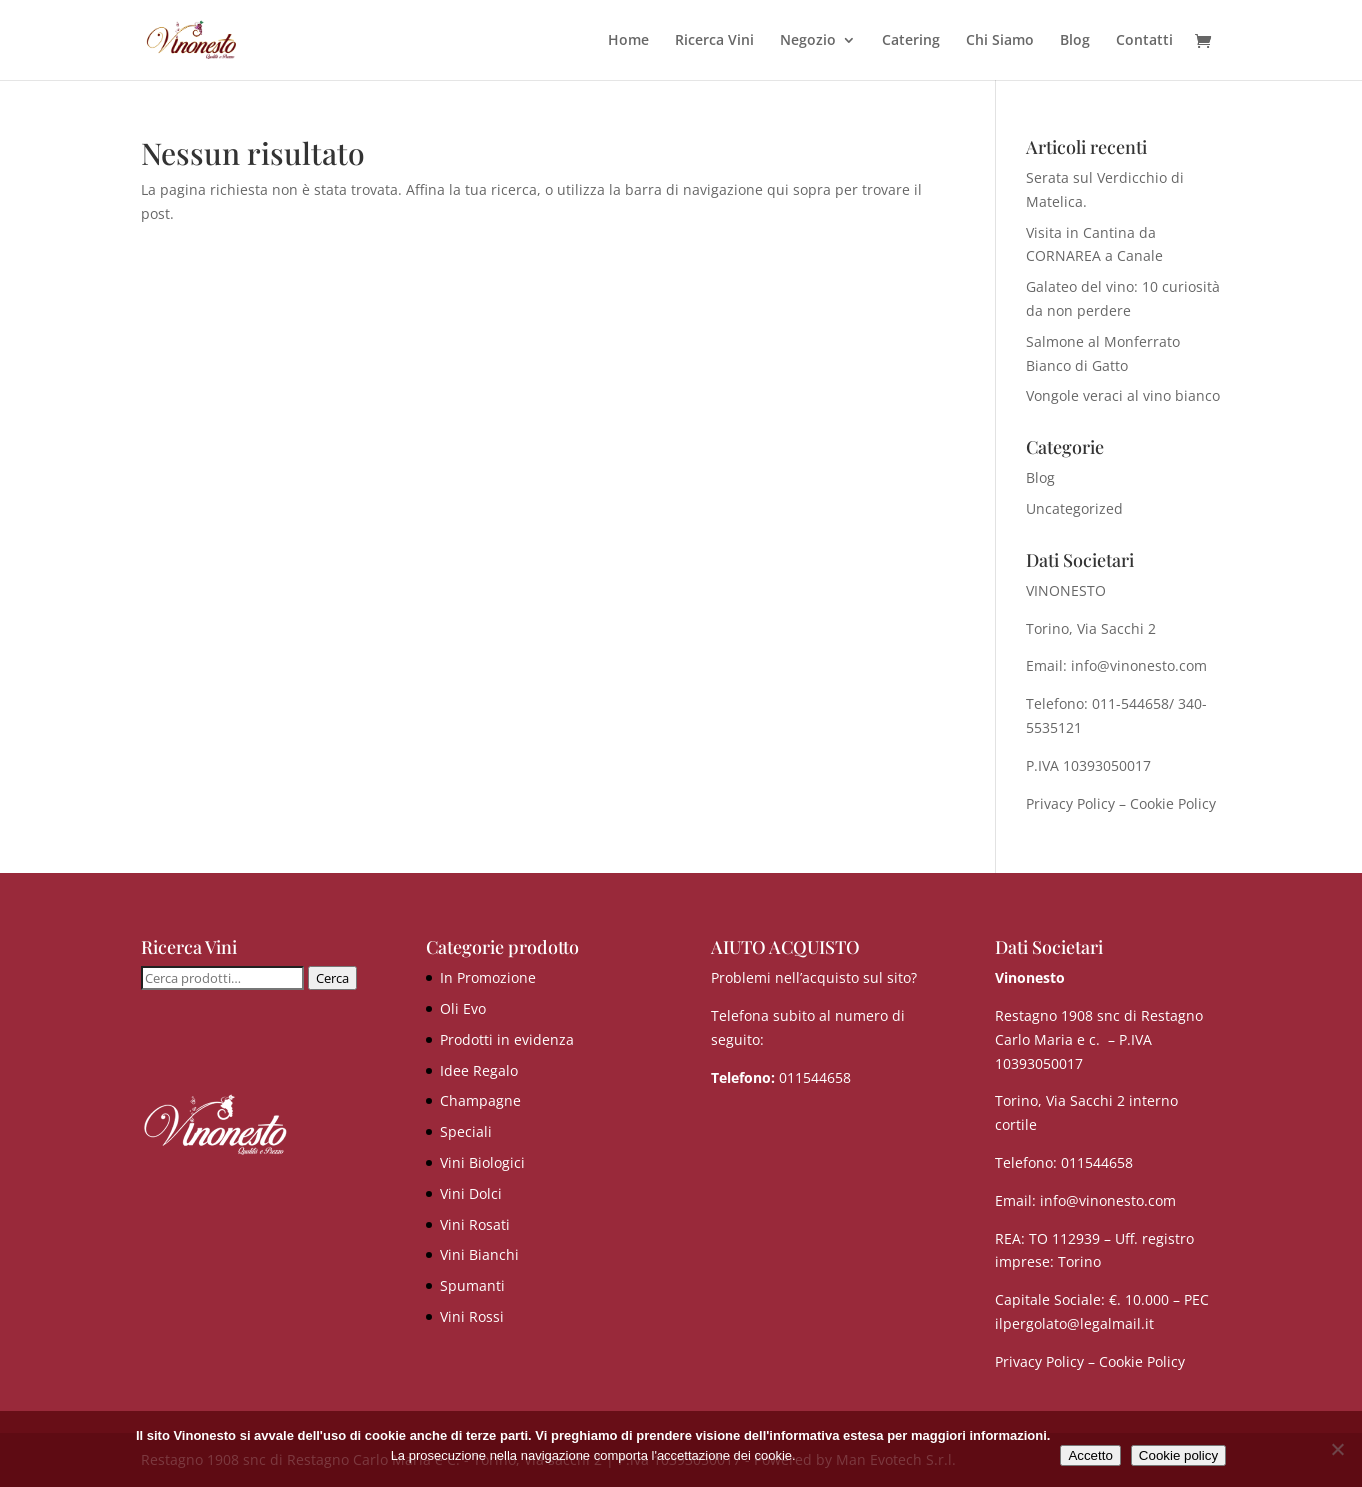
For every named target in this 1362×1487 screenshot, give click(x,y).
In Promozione (488, 977)
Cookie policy (1178, 1455)
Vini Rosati (475, 1224)
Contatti (1144, 41)
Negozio (808, 41)
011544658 (815, 1077)
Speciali (466, 1131)
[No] (1337, 1449)
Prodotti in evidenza (507, 1039)
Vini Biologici (482, 1162)
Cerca (332, 978)
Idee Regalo (479, 1070)
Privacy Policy (1070, 803)
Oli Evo (463, 1008)
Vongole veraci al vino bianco (1123, 395)
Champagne (480, 1100)
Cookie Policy (1173, 803)
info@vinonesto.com (1108, 1200)
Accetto (1090, 1455)
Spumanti (472, 1285)
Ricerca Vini (714, 41)
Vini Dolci (471, 1193)
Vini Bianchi (479, 1254)
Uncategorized (1074, 508)
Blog (1075, 41)
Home (628, 41)
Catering (911, 41)
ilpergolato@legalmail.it (1074, 1323)
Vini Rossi (472, 1316)
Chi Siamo (1000, 41)
